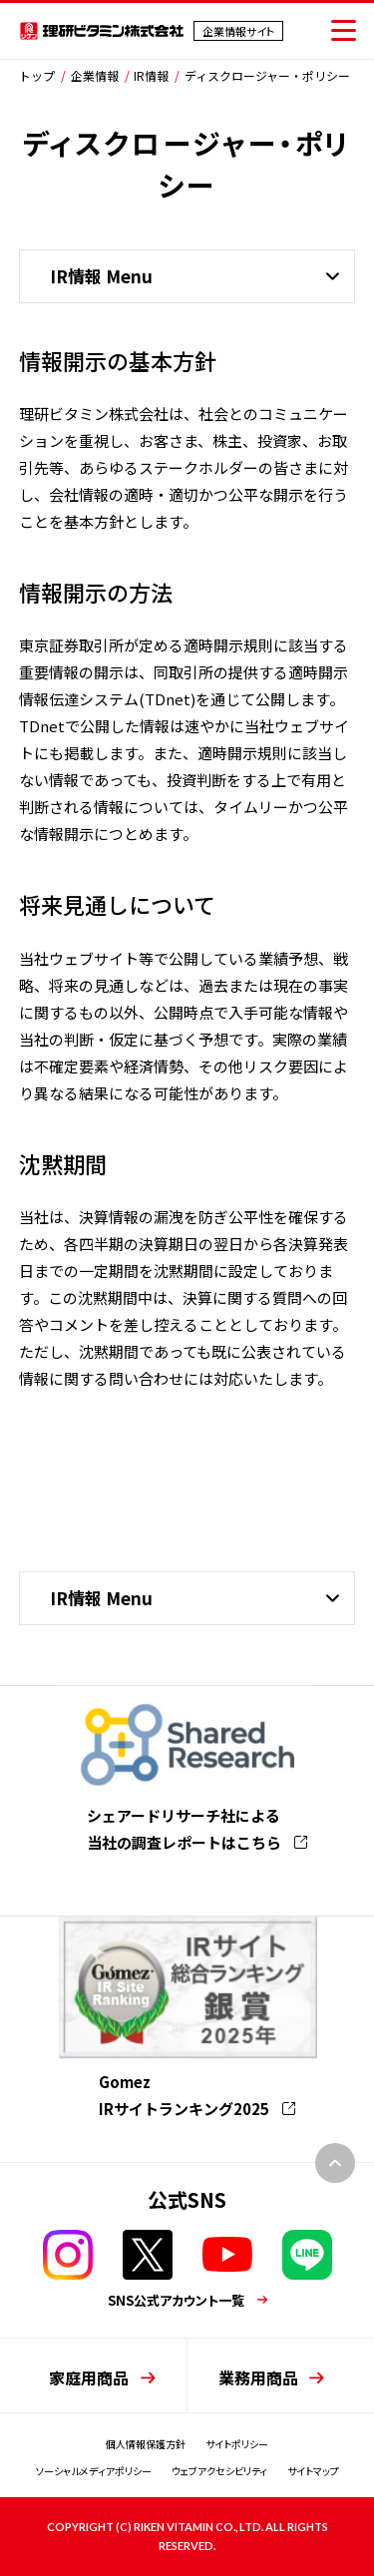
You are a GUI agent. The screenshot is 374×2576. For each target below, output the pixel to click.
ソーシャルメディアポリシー (94, 2470)
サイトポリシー (236, 2443)
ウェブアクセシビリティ (219, 2470)
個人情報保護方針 (146, 2443)
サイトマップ (313, 2470)
